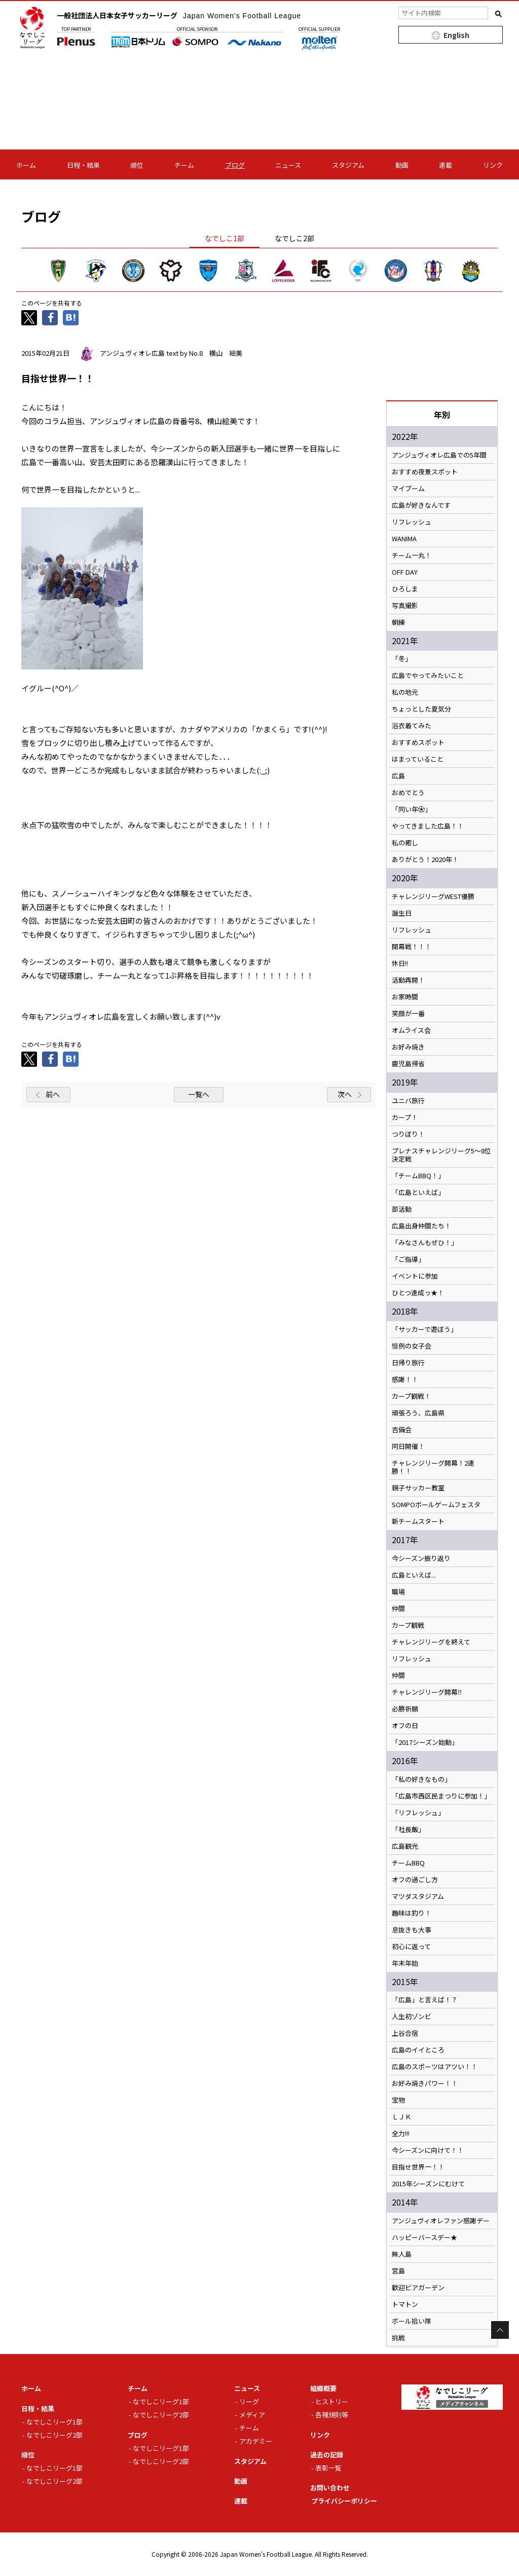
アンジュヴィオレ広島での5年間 (439, 455)
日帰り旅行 (408, 1363)
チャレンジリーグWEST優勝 (433, 896)
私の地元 (405, 692)
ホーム (26, 165)
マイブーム (408, 488)
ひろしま (405, 589)
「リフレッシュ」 (418, 1813)
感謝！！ (405, 1379)
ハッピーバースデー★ (424, 2237)
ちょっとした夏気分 (421, 709)
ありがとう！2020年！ (425, 859)
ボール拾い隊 (411, 2321)
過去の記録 (326, 2454)
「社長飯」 (408, 1829)
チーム (184, 165)
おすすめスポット (418, 742)
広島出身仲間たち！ (421, 1226)
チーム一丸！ (411, 555)
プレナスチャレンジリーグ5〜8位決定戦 (441, 1155)
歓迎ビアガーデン (418, 2288)
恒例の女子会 (411, 1346)
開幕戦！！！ (411, 947)
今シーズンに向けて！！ (428, 2150)
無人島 (402, 2254)
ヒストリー (331, 2401)
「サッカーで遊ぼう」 (424, 1329)
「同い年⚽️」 (411, 809)
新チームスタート (418, 1521)
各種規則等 (331, 2414)
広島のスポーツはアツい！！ (434, 2067)
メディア (252, 2414)
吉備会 (402, 1430)
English (456, 35)
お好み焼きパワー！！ (425, 2083)
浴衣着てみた (411, 726)
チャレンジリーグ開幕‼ (427, 1692)
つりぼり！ (408, 1134)
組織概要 (323, 2388)
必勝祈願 (405, 1709)
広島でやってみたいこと (428, 675)
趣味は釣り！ (411, 1913)
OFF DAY (405, 572)
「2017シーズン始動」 (425, 1742)
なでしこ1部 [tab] (224, 238)
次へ (345, 1094)
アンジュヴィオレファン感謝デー (441, 2221)
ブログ (235, 165)
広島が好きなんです (421, 505)
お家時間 (405, 997)
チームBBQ (408, 1863)
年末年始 (405, 1963)
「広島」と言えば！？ (425, 2000)
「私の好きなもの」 (421, 1779)
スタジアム (348, 165)
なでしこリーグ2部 (54, 2435)
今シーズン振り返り (421, 1558)
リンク (493, 165)
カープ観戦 (408, 1625)
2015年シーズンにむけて (428, 2184)
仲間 (398, 1608)
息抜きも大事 (411, 1930)
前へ (53, 1094)
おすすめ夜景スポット (425, 472)
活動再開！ (408, 980)
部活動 (402, 1209)
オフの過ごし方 (415, 1880)
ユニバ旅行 (408, 1101)
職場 (398, 1592)
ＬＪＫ (402, 2117)
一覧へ (198, 1094)
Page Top (500, 2330)
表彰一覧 (328, 2468)
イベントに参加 (415, 1276)
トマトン (405, 2304)
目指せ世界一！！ (418, 2167)
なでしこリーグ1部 (54, 2421)
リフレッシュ (411, 522)
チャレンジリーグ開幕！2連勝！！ (433, 1467)
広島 (398, 776)
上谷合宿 (405, 2033)
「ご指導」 (408, 1259)
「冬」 (402, 659)
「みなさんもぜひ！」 (425, 1243)
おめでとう (408, 793)
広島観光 (405, 1846)
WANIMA (404, 539)
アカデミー (255, 2441)
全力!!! (401, 2134)
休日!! (400, 963)
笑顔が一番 (408, 1014)
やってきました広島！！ (428, 826)
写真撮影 (405, 606)
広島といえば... (414, 1575)
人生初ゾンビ (411, 2016)
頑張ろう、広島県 (418, 1413)
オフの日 (405, 1726)
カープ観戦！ (411, 1396)
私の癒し (405, 843)
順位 (136, 165)
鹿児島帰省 (408, 1064)
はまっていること (417, 759)
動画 (402, 165)
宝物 (398, 2100)
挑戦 (398, 2338)
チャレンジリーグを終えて (431, 1642)
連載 (445, 165)
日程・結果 (83, 165)
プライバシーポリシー (344, 2501)
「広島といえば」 (418, 1192)
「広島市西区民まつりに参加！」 (441, 1796)
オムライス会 (411, 1030)
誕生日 (402, 913)
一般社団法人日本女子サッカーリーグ (179, 15)
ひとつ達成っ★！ (418, 1293)
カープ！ (405, 1117)
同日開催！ (408, 1446)
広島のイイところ (418, 2050)
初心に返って (411, 1947)
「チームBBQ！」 (418, 1176)
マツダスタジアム (418, 1896)
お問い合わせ (330, 2487)
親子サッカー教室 (418, 1488)
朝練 (398, 622)
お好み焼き (408, 1047)
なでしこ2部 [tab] (294, 238)
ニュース (288, 165)
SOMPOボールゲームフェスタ (436, 1505)
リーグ (249, 2401)
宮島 (398, 2271)
